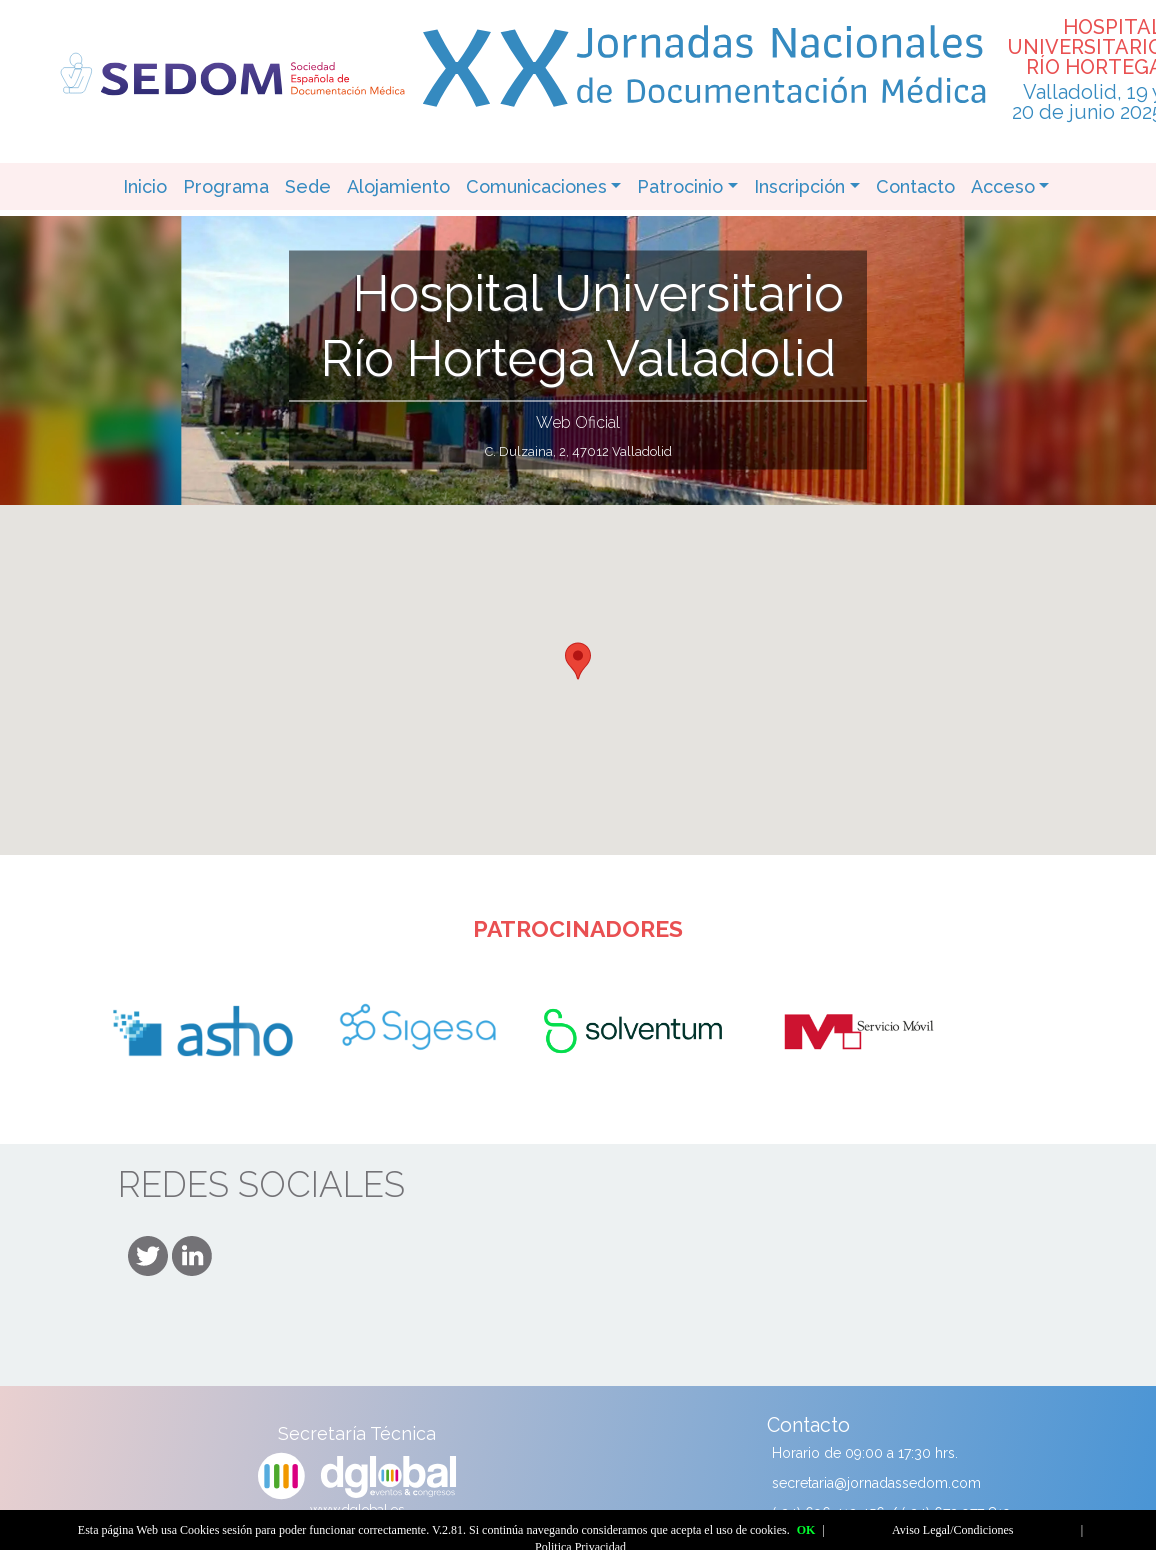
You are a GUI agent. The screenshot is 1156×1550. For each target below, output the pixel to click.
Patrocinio (680, 186)
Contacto (915, 186)
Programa (226, 186)
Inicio (145, 186)
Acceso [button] (1003, 186)
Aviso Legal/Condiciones (952, 1530)
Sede (308, 186)
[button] (578, 661)
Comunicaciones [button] (536, 186)
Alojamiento (398, 186)
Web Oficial (578, 422)
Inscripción (799, 186)
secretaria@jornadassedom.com (876, 1483)
